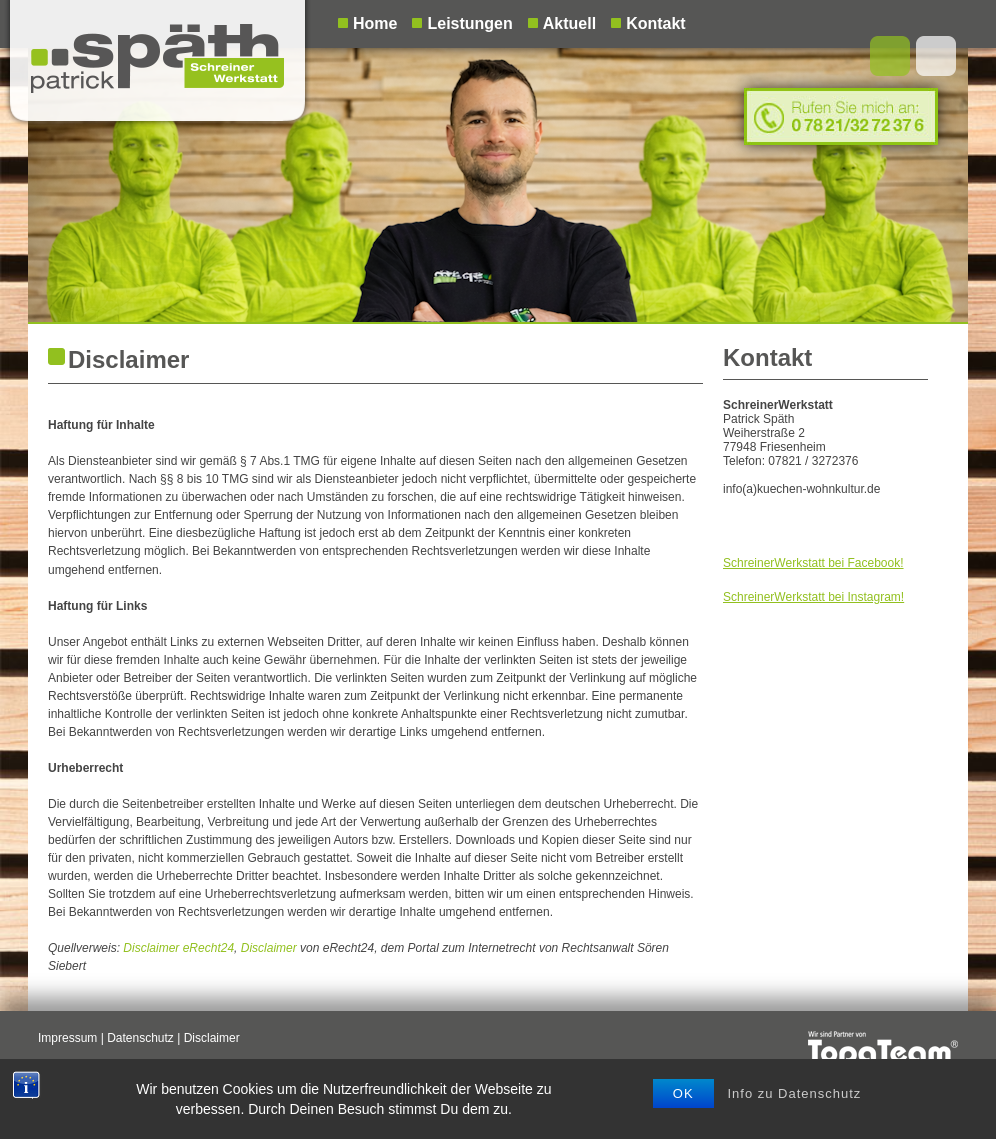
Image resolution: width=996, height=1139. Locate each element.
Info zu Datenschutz (794, 1093)
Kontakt (656, 23)
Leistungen (469, 23)
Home (375, 23)
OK (683, 1093)
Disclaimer (269, 948)
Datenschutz (140, 1038)
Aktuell (569, 23)
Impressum (67, 1038)
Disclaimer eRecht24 (178, 948)
